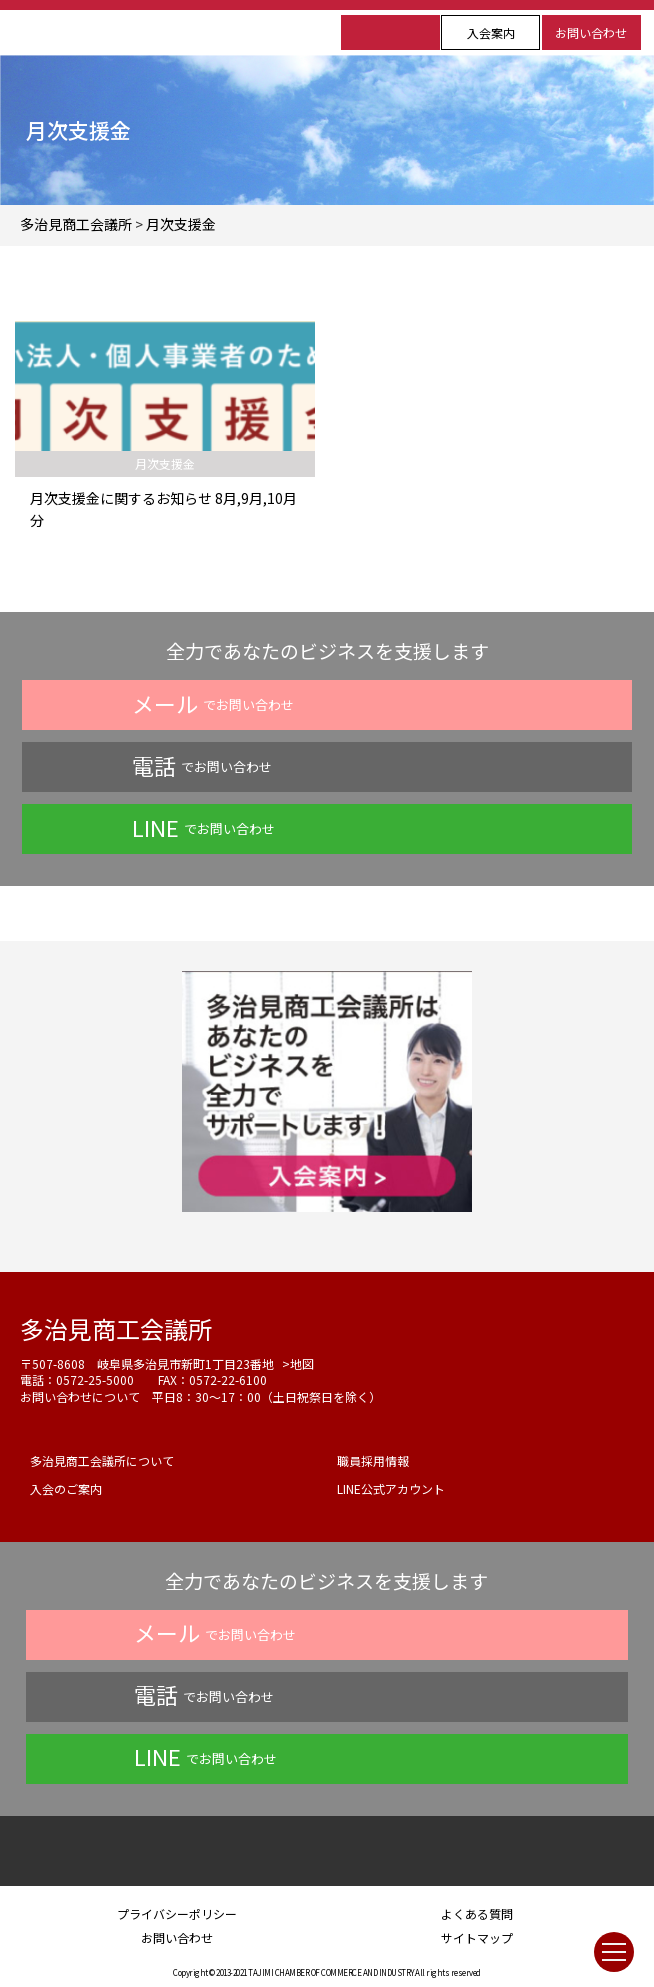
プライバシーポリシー (177, 1913)
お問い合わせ (591, 32)
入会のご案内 (66, 1488)
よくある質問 (477, 1913)
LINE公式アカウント (391, 1488)
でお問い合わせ (213, 703)
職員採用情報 (373, 1460)
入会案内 (491, 32)
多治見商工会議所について (102, 1460)
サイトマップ (477, 1937)
